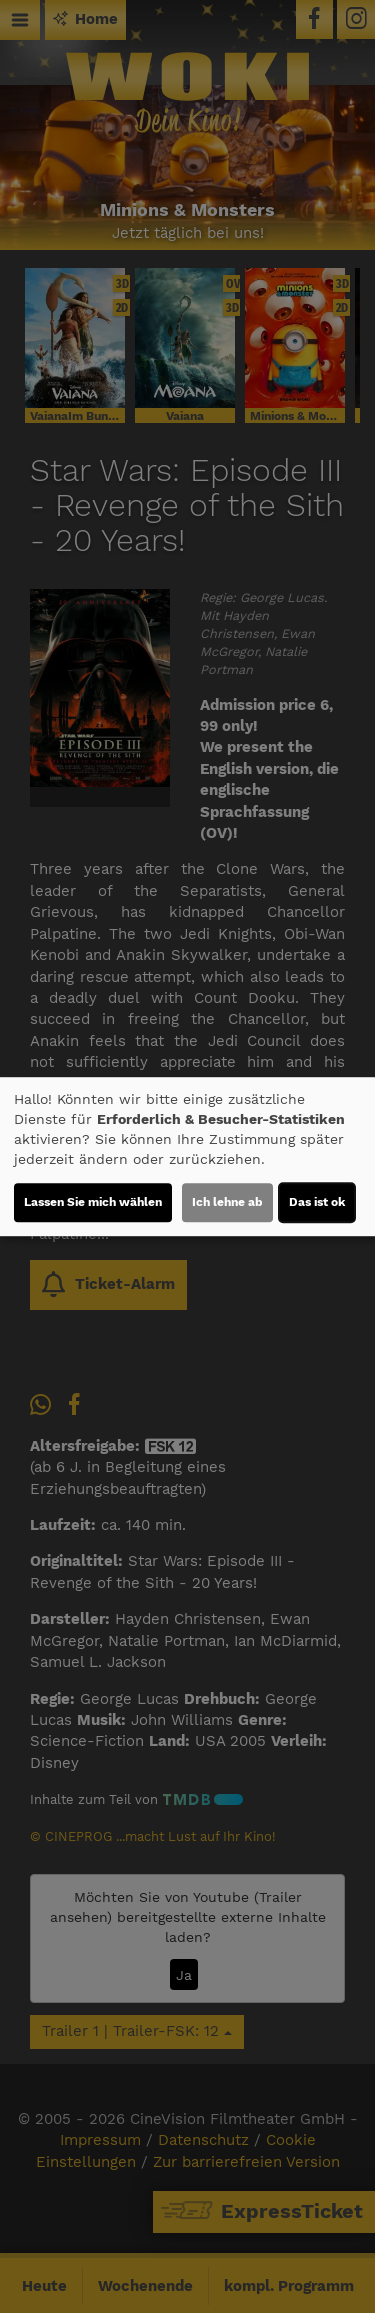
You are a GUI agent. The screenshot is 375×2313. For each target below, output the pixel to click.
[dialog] (187, 1157)
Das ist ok (317, 1202)
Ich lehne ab (227, 1202)
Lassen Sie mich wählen (93, 1202)
